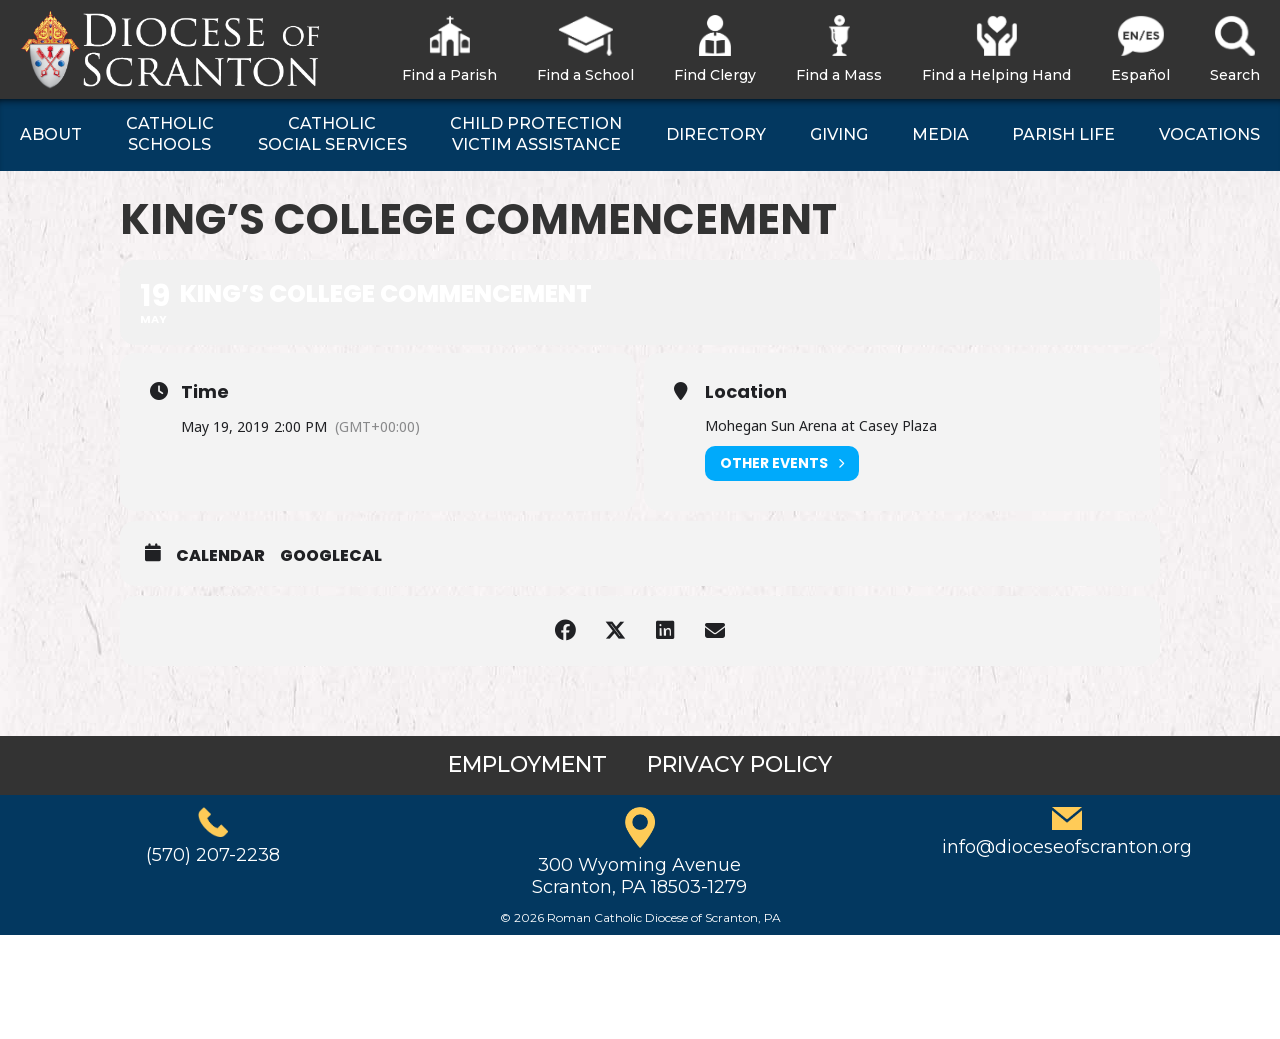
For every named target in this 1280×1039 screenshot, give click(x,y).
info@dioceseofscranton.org (1067, 847)
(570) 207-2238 (213, 855)
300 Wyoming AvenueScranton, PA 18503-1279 (639, 876)
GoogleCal (331, 556)
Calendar (220, 556)
